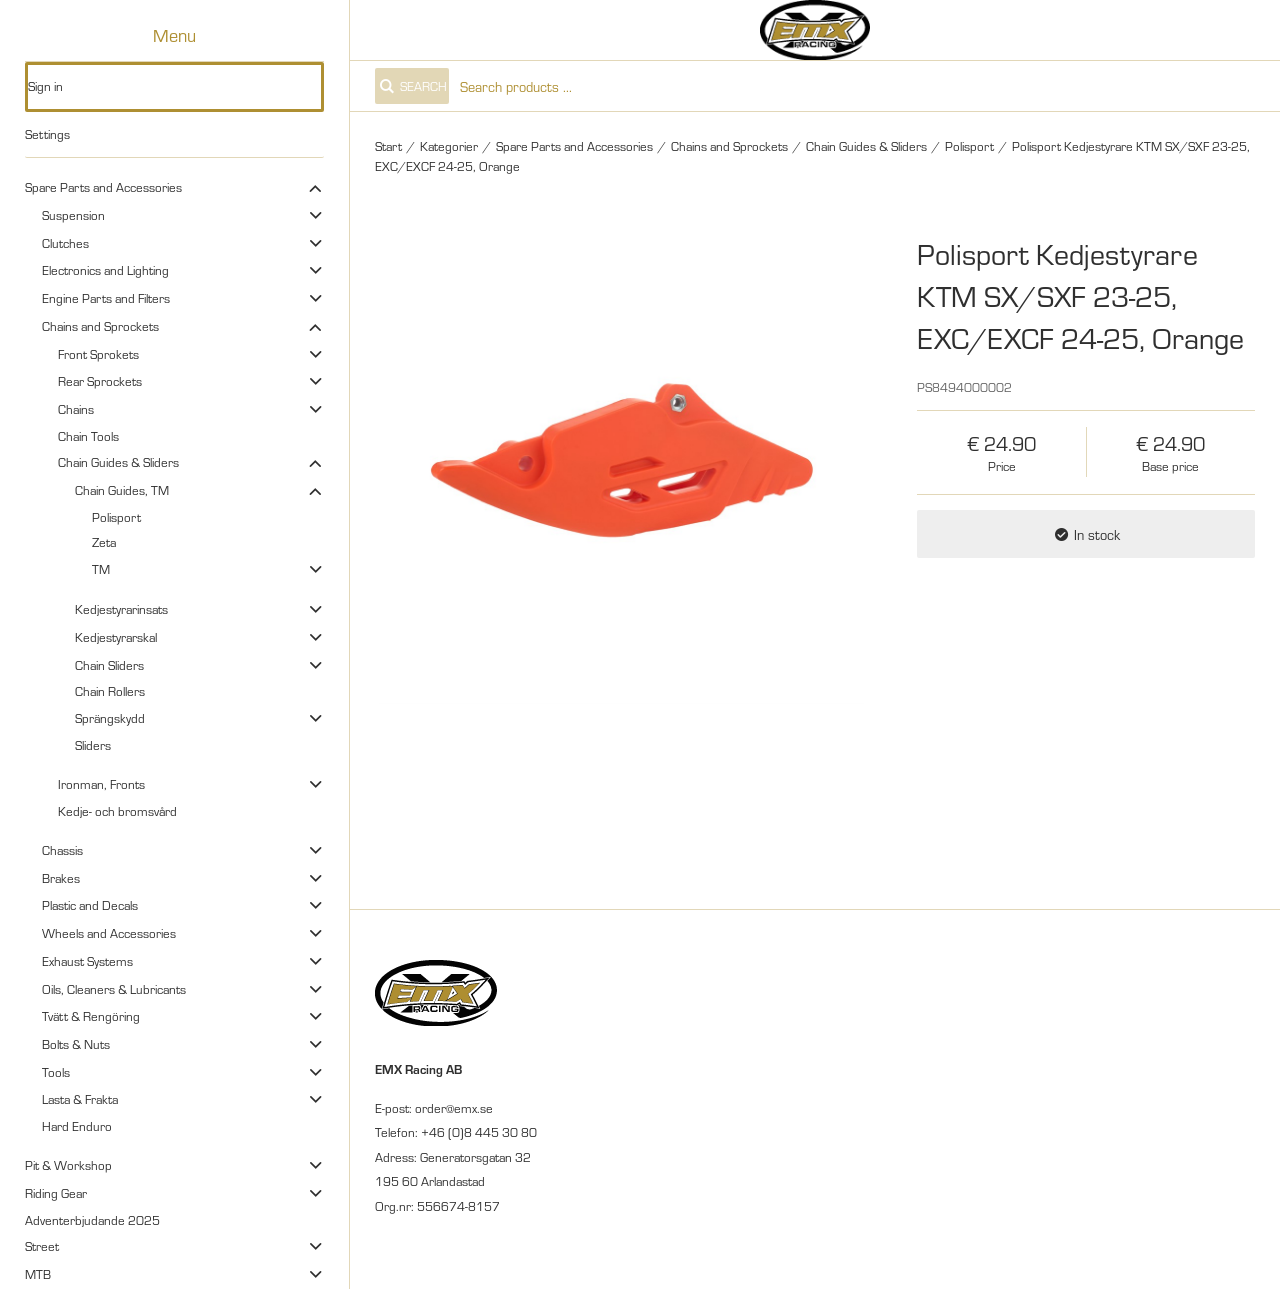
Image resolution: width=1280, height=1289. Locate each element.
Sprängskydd (110, 718)
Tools (56, 1072)
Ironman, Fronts (101, 784)
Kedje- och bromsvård (117, 811)
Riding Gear (56, 1193)
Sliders (93, 745)
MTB (38, 1274)
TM (101, 569)
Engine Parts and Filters (106, 298)
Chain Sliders (109, 665)
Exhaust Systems (87, 961)
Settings (47, 134)
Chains (76, 409)
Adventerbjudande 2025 (92, 1220)
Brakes (61, 878)
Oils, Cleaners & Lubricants (114, 989)
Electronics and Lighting (105, 270)
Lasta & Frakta (80, 1099)
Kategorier (449, 146)
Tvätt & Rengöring (91, 1016)
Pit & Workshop (68, 1165)
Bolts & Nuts (76, 1044)
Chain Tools (88, 436)
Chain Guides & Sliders (118, 462)
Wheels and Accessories (109, 933)
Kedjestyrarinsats (121, 609)
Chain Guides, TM (122, 490)
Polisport (116, 517)
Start (388, 146)
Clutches (65, 243)
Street (42, 1246)
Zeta (104, 542)
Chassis (62, 850)
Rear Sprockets (100, 381)
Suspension (73, 215)
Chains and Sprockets (100, 326)
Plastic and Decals (90, 905)
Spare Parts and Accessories (103, 187)
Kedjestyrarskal (116, 637)
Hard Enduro (77, 1126)
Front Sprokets (98, 354)
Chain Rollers (110, 691)
